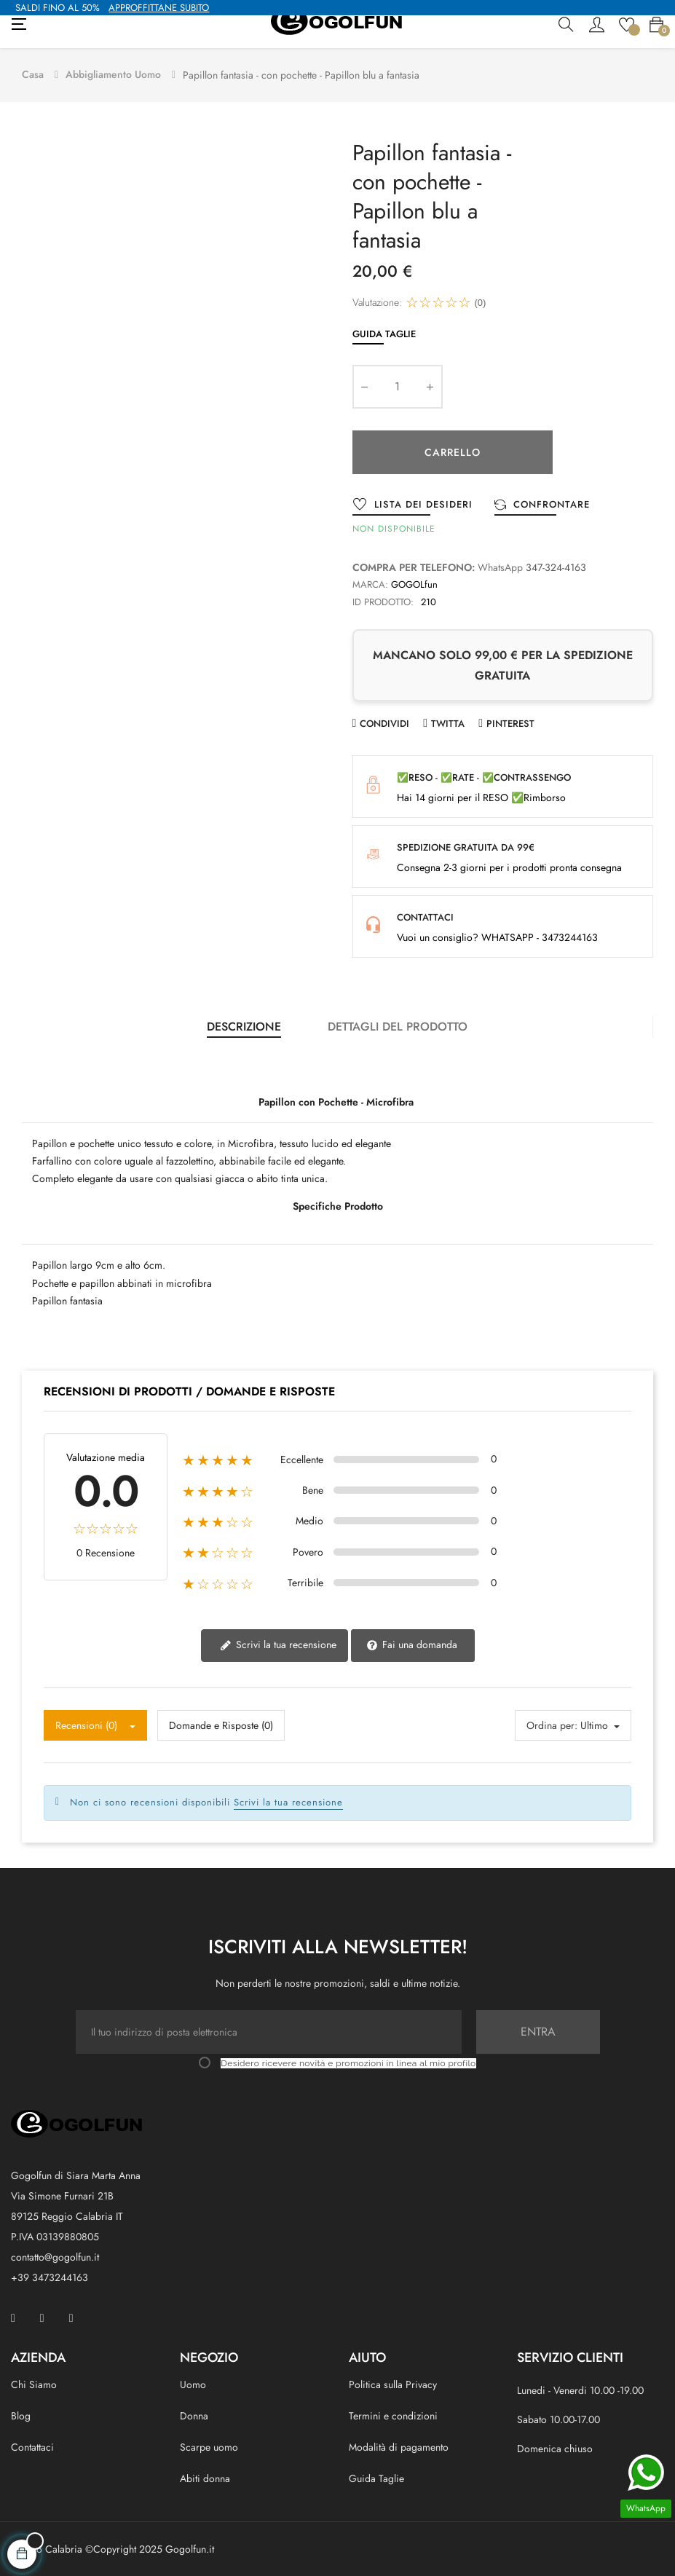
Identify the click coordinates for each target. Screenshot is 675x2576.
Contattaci (32, 2445)
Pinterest (510, 722)
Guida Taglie (384, 332)
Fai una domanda (411, 1644)
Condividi (384, 722)
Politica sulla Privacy (393, 2383)
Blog (21, 2414)
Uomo (193, 2383)
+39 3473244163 (49, 2276)
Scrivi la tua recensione (278, 1644)
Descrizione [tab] (244, 1025)
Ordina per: (551, 1724)
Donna (194, 2414)
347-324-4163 (556, 566)
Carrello (453, 451)
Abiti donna (205, 2477)
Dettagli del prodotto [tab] (397, 1025)
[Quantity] (397, 385)
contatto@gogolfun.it (55, 2255)
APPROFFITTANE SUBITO (158, 8)
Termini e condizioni (393, 2414)
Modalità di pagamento (399, 2445)
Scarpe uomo (209, 2445)
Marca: (370, 583)
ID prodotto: (383, 600)
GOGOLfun (414, 583)
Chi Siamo (34, 2383)
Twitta (448, 722)
